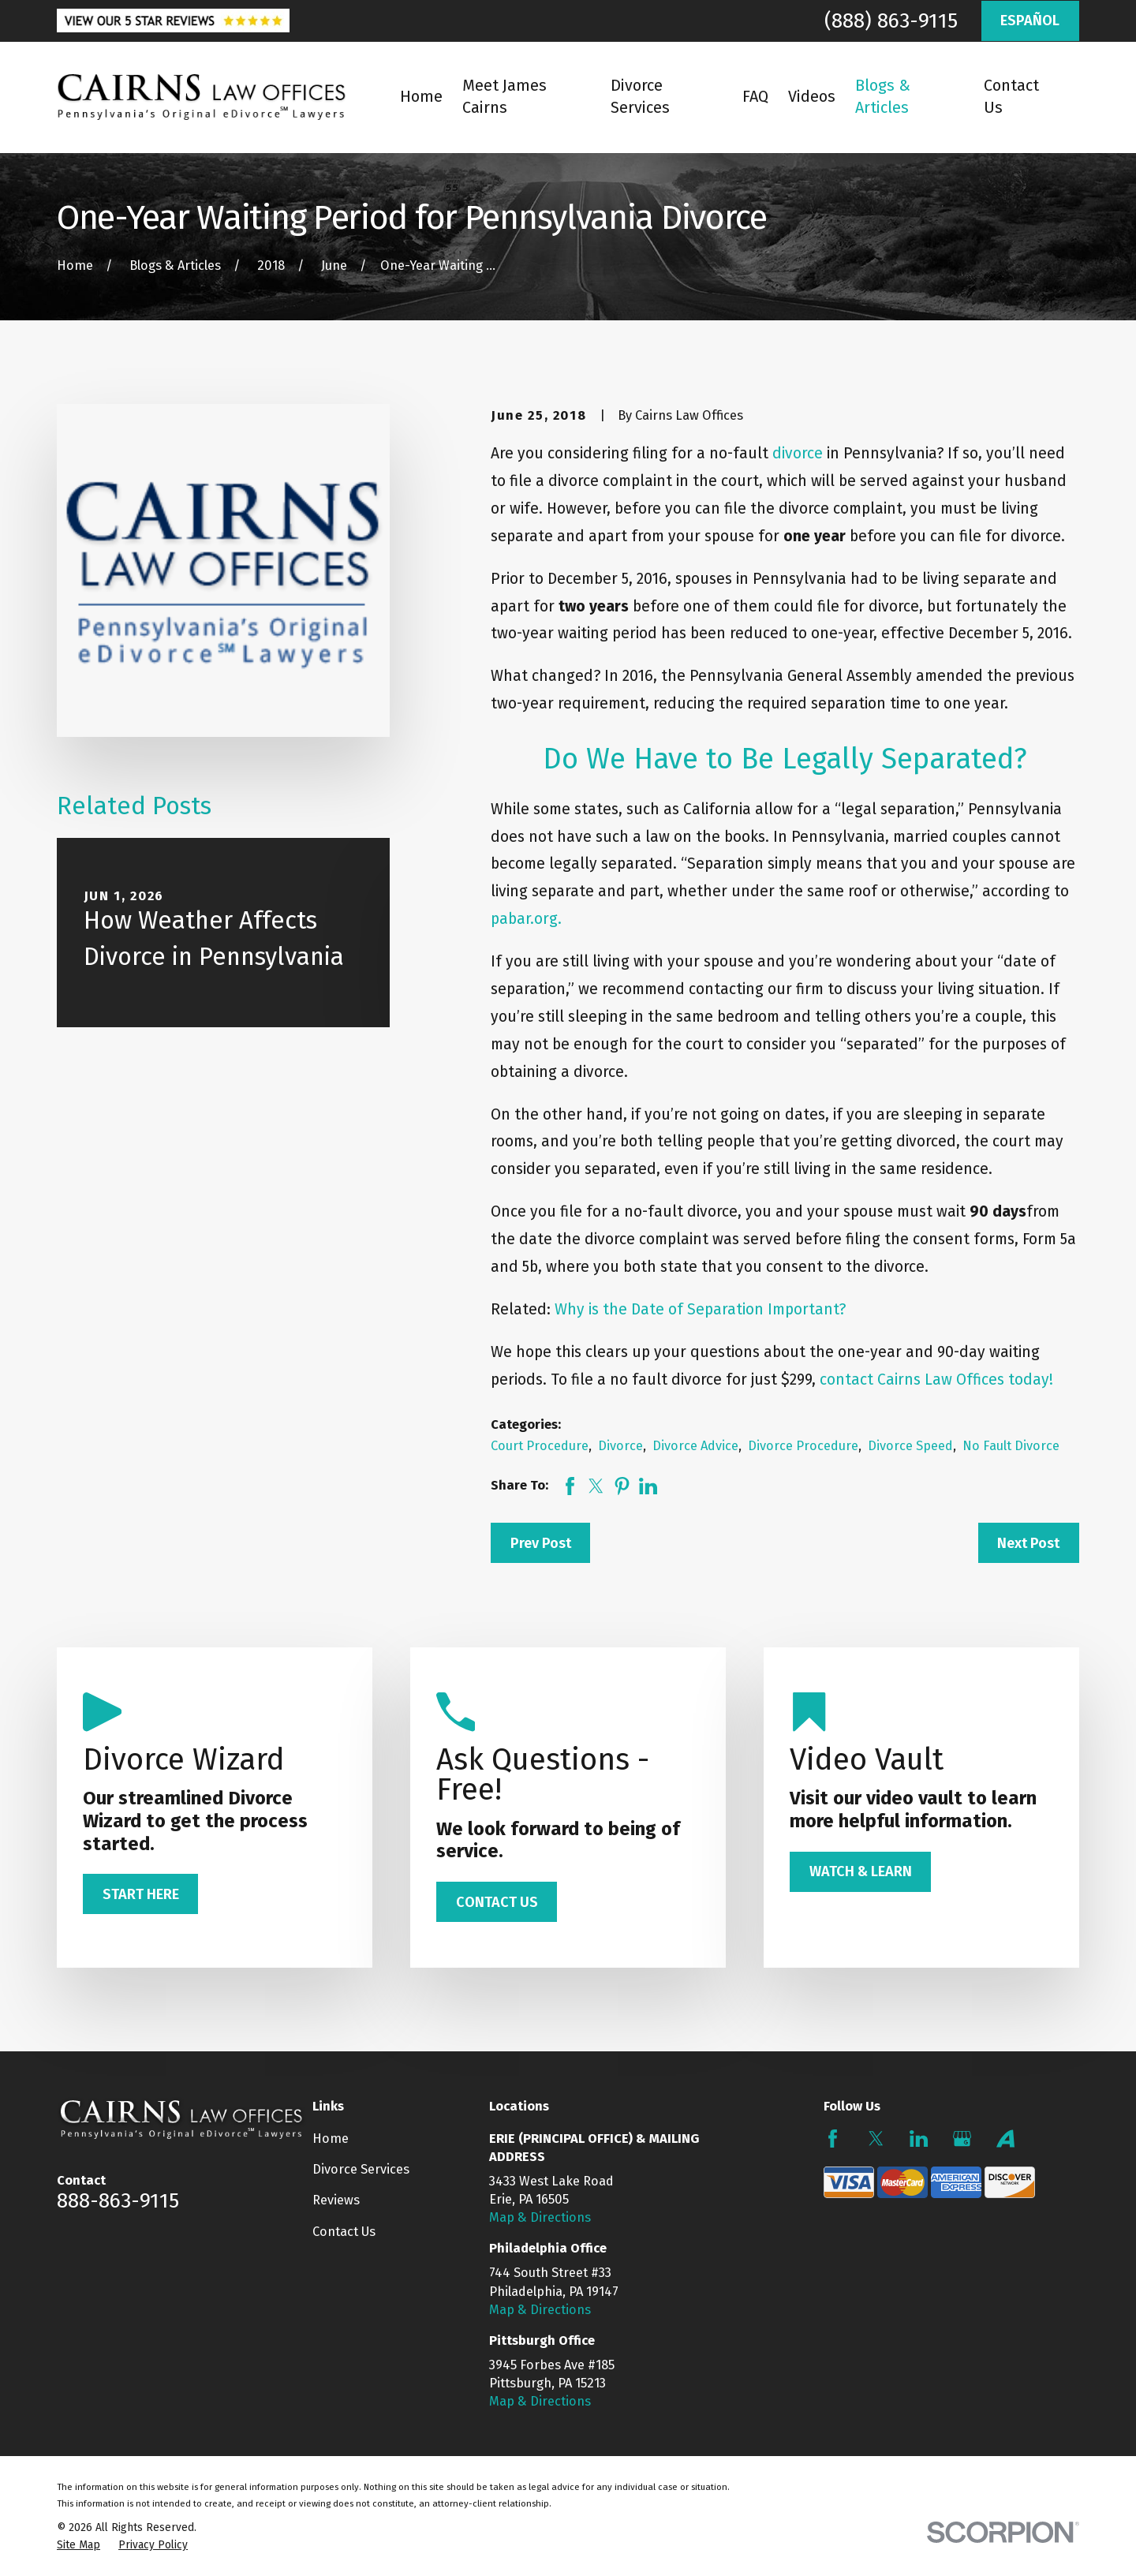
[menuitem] (78, 2544)
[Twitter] (876, 2138)
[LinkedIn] (919, 2138)
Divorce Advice (695, 1445)
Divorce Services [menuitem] (640, 97)
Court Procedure (540, 1445)
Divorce (620, 1445)
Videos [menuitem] (811, 97)
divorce (797, 453)
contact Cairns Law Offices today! (936, 1379)
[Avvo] (1005, 2138)
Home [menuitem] (421, 97)
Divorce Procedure (803, 1445)
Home (330, 2138)
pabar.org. (526, 919)
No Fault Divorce (1010, 1445)
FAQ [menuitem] (755, 97)
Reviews (336, 2200)
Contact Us (344, 2231)
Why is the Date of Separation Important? (700, 1309)
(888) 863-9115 (891, 20)
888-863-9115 (118, 2200)
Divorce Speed (910, 1445)
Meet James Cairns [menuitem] (504, 97)
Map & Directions (540, 2217)
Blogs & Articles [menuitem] (882, 97)
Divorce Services (360, 2169)
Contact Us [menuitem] (1011, 97)
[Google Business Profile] (962, 2138)
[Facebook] (833, 2138)
